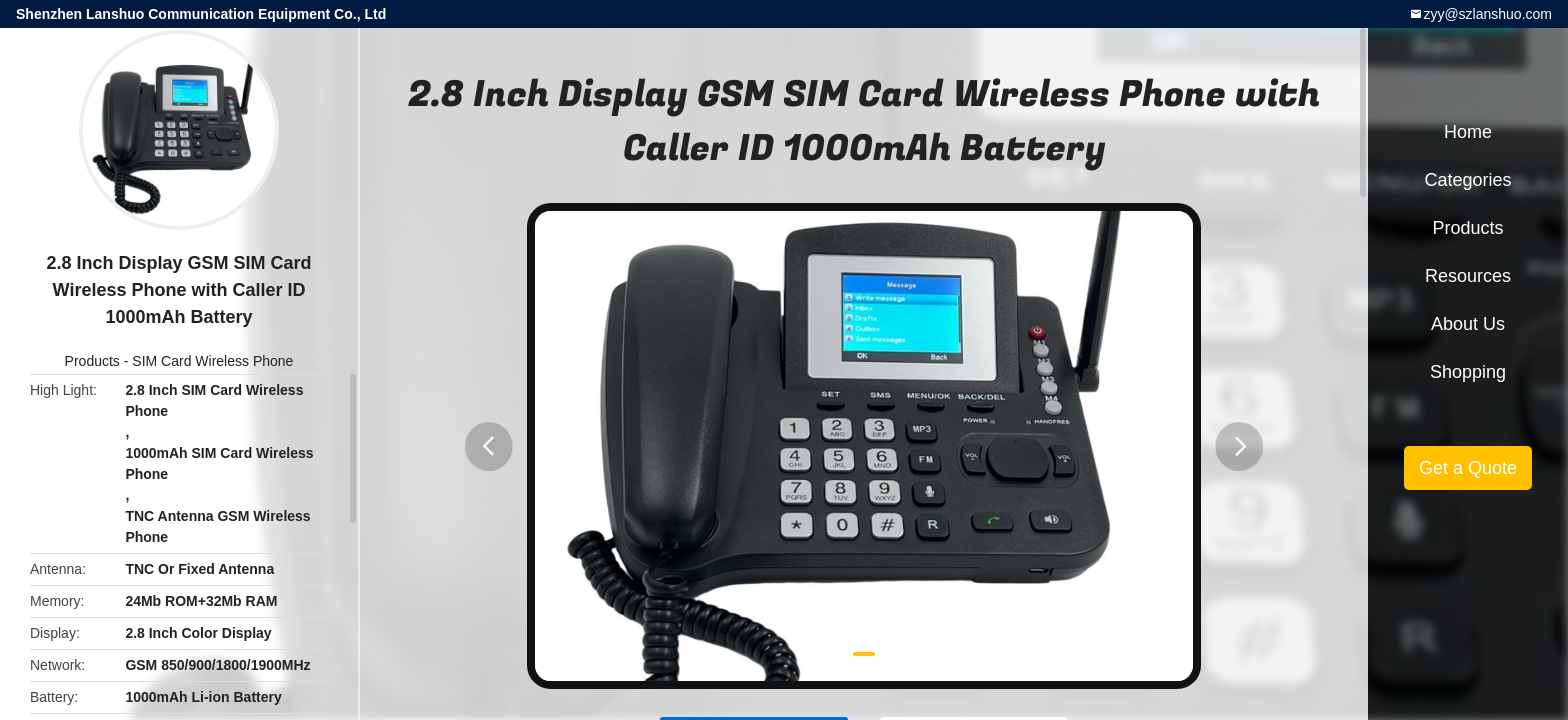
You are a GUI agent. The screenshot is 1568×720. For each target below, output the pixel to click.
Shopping (1468, 372)
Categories (1467, 180)
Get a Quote (1468, 468)
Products (92, 361)
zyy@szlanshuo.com (1487, 14)
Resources (1468, 276)
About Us (1468, 324)
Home (1468, 132)
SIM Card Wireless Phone (212, 361)
